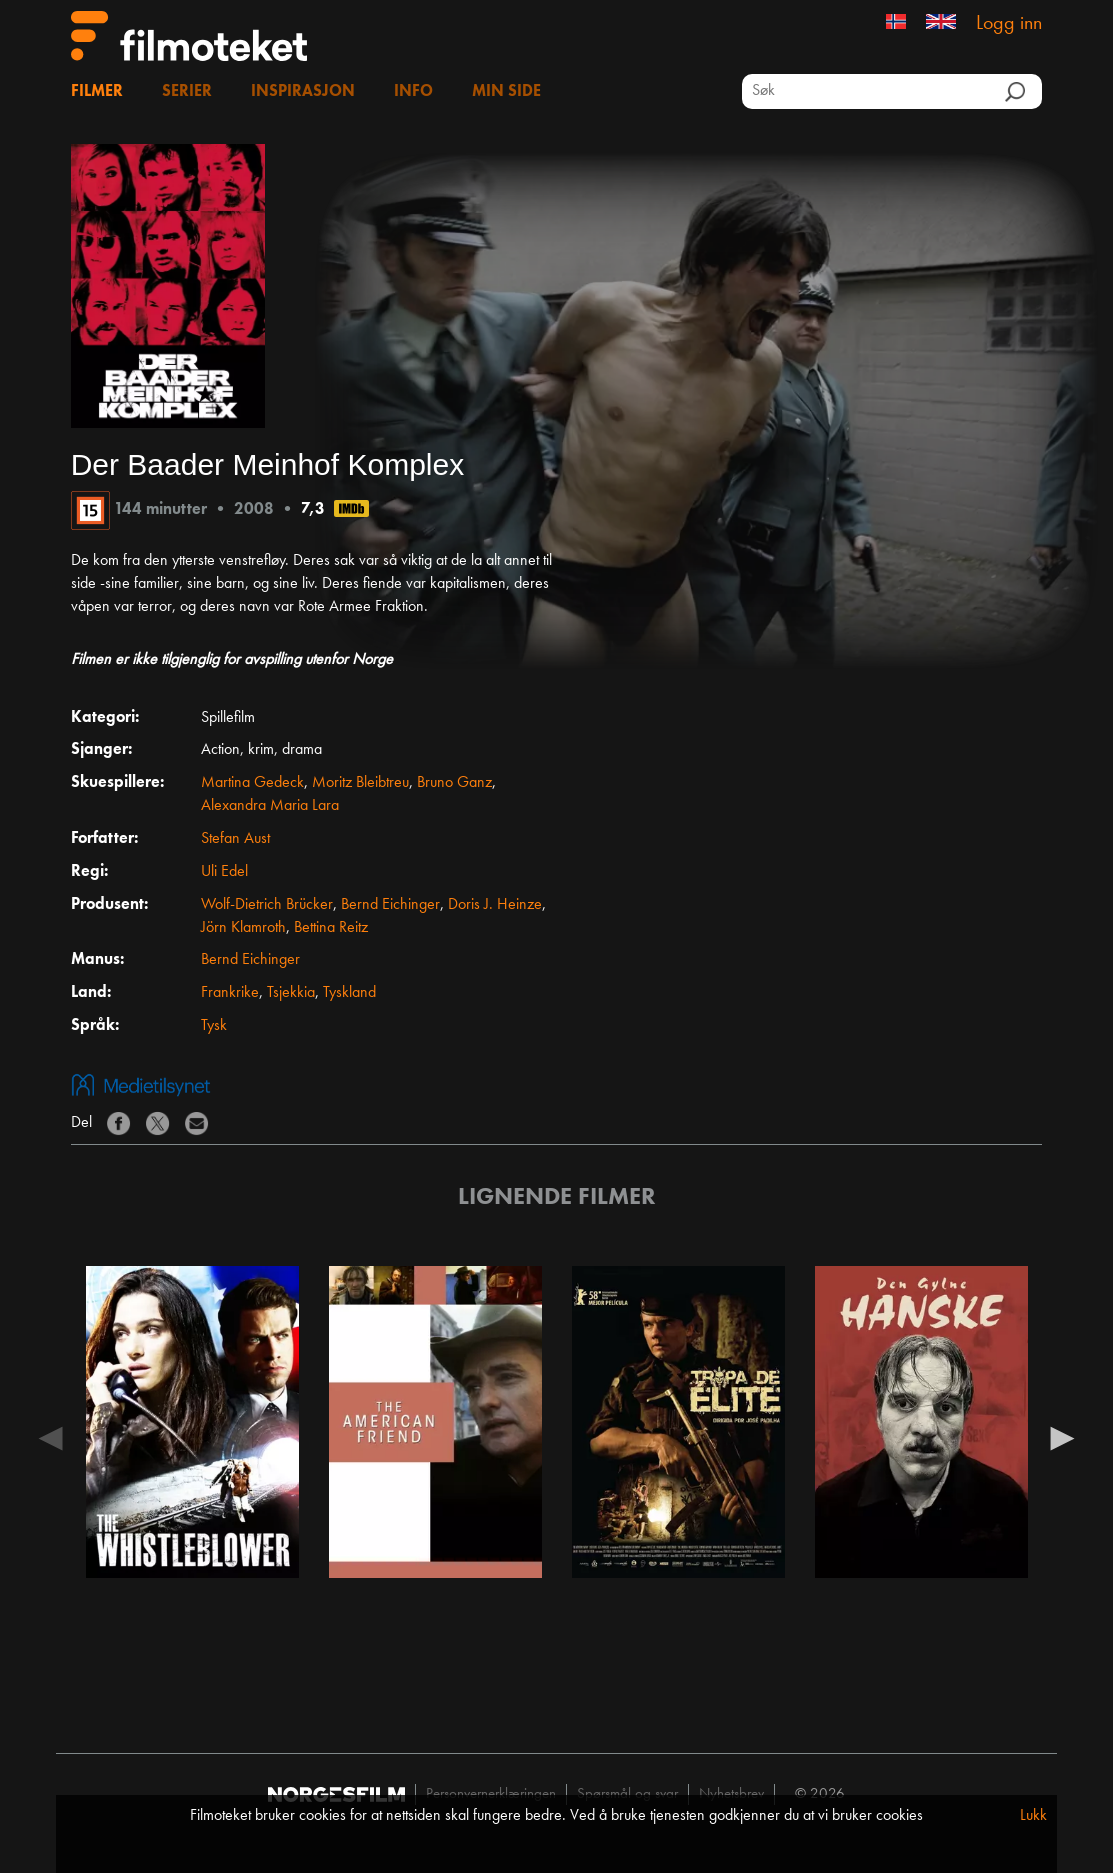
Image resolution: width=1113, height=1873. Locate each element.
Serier (187, 92)
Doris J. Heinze (495, 905)
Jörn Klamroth (243, 928)
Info (413, 92)
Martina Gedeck (252, 783)
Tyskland (349, 993)
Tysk (214, 1026)
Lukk (1033, 1816)
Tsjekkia (291, 993)
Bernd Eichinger (390, 905)
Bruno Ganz (454, 783)
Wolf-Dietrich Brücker (267, 905)
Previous (51, 1437)
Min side (506, 92)
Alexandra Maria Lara (270, 806)
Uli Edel (224, 872)
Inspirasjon (303, 92)
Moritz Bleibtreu (360, 783)
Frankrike (230, 993)
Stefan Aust (235, 839)
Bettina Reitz (331, 928)
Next (1062, 1437)
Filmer (97, 92)
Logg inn (1009, 24)
